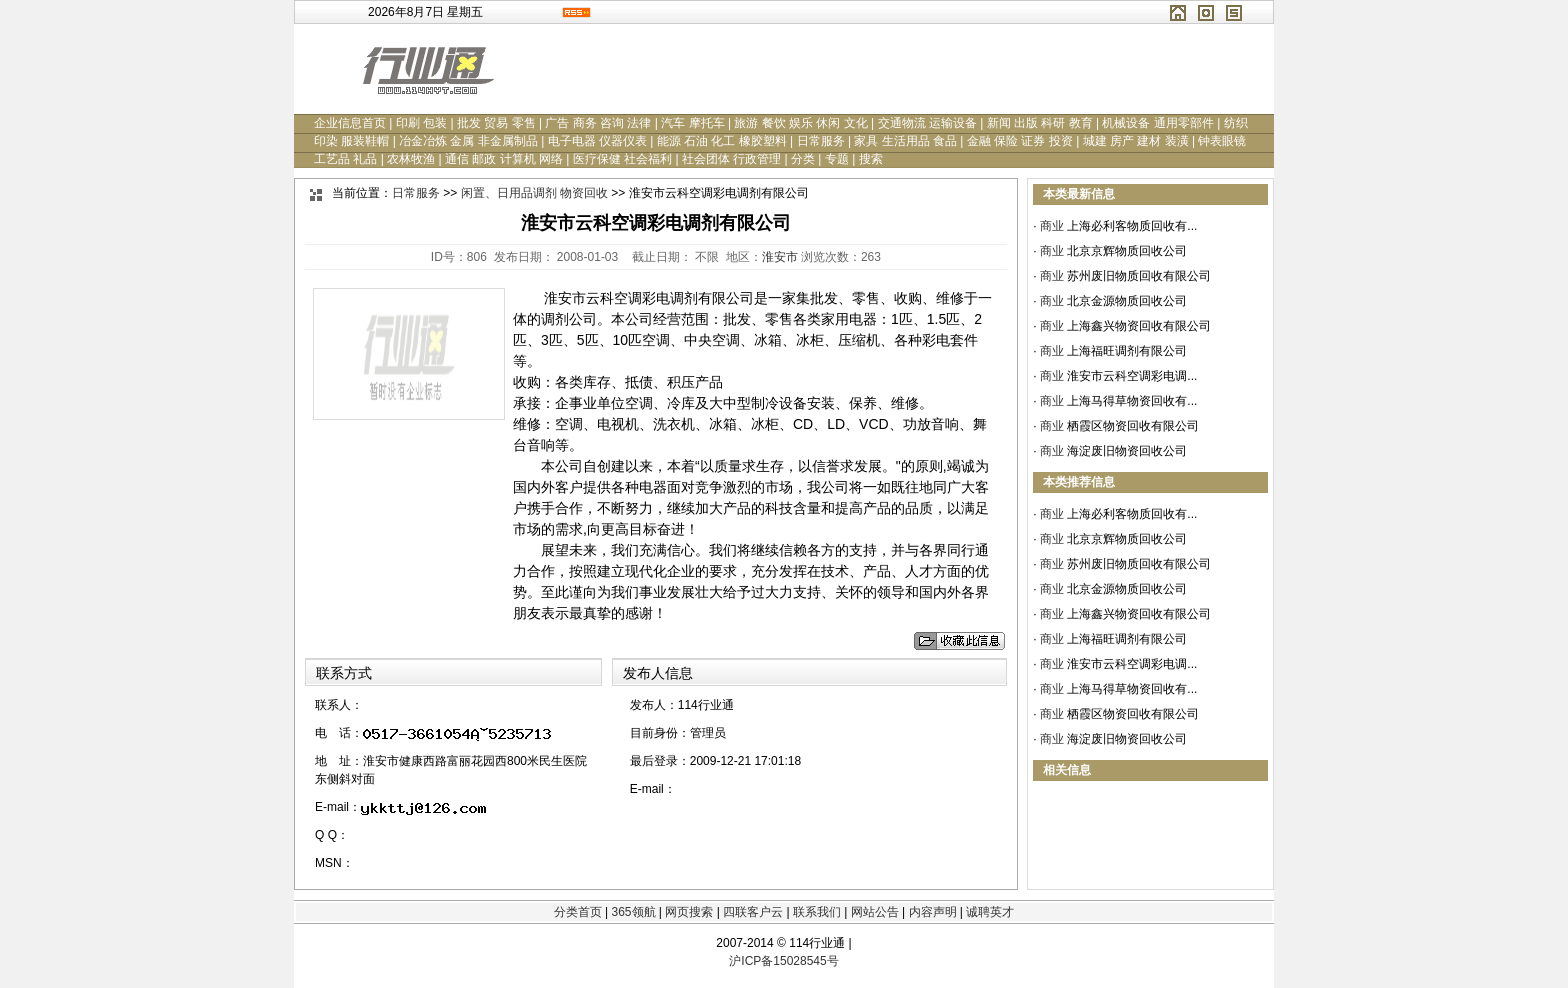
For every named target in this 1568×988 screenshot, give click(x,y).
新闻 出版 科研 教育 (1040, 123)
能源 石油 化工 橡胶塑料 (722, 141)
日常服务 (821, 141)
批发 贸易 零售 (496, 123)
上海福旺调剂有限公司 (1127, 351)
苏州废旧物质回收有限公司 (1139, 276)
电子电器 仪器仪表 (597, 141)
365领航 (633, 912)
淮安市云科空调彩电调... (1132, 376)
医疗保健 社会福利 (622, 159)
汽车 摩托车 (692, 123)
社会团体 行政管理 (731, 159)
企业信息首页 (350, 123)
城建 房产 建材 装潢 (1136, 141)
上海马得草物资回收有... (1132, 401)
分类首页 (578, 912)
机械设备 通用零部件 (1157, 123)
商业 (1052, 226)
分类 (803, 159)
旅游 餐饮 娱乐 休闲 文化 (800, 123)
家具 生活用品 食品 (905, 141)
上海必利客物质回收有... (1132, 226)
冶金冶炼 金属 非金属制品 (468, 141)
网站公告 (875, 912)
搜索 (871, 159)
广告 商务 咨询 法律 (598, 123)
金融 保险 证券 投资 (1020, 141)
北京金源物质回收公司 (1127, 301)
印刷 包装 (421, 123)
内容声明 (933, 912)
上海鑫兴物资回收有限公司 (1139, 326)
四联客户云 (753, 912)
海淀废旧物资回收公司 (1127, 451)
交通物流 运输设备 (927, 123)
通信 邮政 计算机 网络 (504, 159)
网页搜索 (689, 912)
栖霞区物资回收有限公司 (1133, 426)
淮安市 (780, 257)
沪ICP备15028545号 (783, 961)
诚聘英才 (990, 912)
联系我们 (817, 912)
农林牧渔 (411, 159)
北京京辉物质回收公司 (1127, 251)
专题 (837, 159)
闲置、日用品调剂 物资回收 (534, 193)
